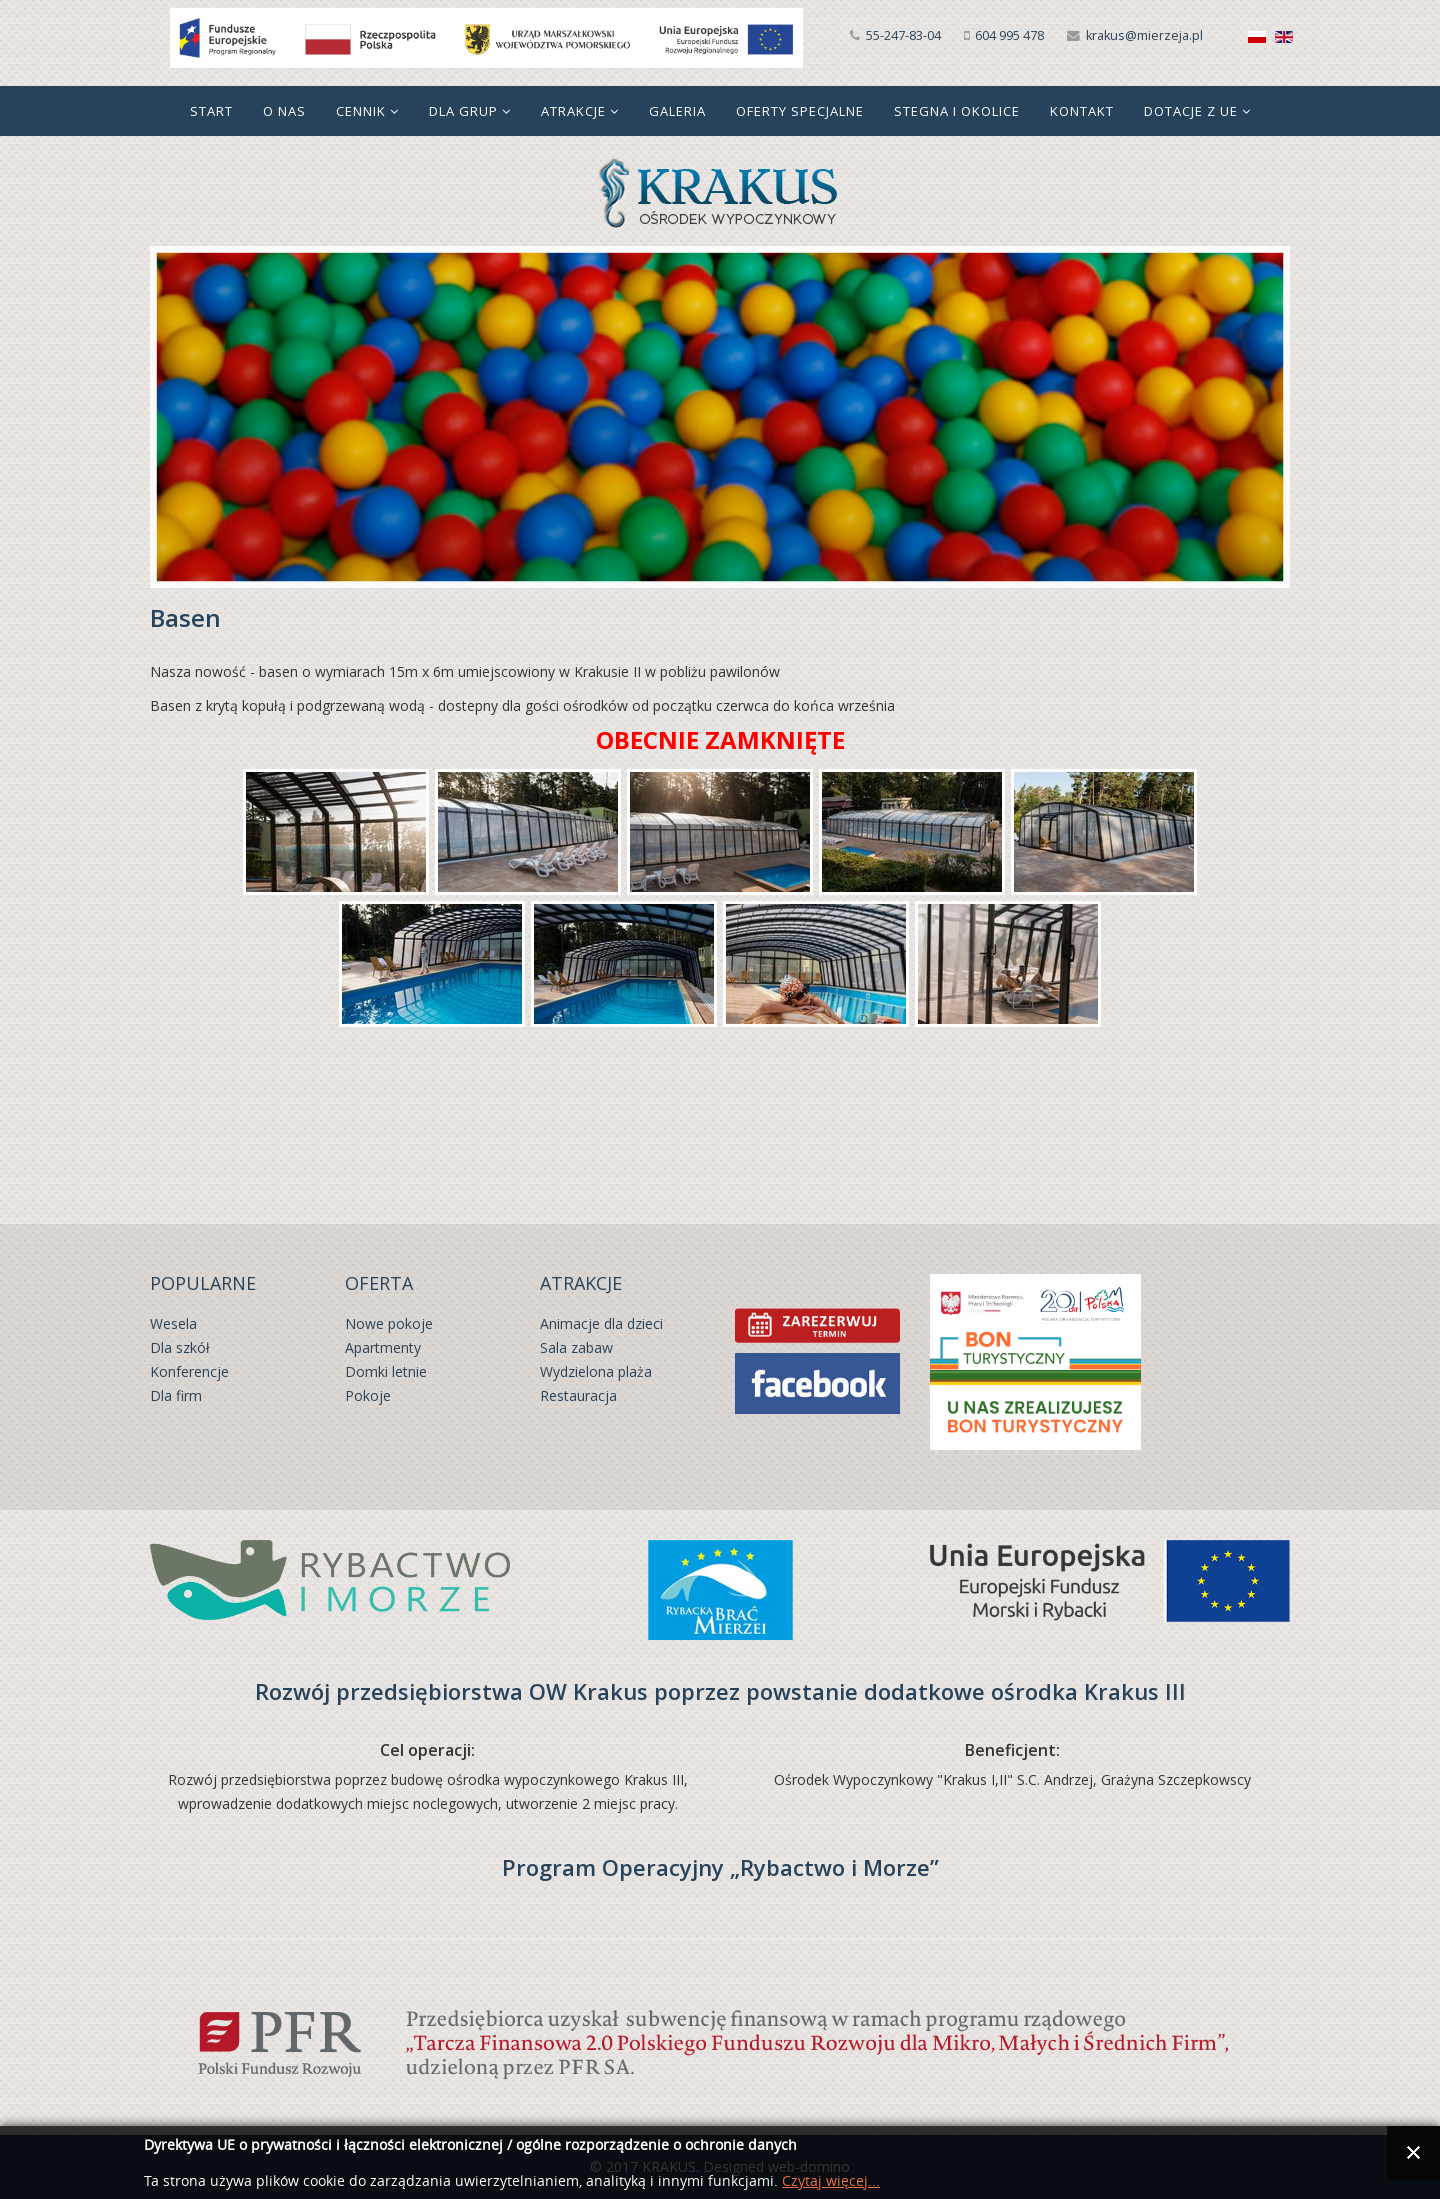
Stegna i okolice (957, 111)
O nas (284, 111)
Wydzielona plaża (596, 1371)
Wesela (173, 1323)
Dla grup (463, 111)
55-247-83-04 (903, 35)
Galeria (677, 111)
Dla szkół (180, 1347)
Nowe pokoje (389, 1323)
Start (211, 111)
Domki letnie (386, 1371)
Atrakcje (573, 111)
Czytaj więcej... (831, 2181)
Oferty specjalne (800, 111)
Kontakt (1082, 111)
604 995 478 (1009, 35)
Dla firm (176, 1395)
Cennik (361, 111)
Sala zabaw (576, 1347)
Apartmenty (383, 1347)
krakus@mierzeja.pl (1144, 35)
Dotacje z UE (1191, 111)
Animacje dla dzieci (601, 1323)
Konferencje (189, 1371)
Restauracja (578, 1395)
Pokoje (368, 1395)
